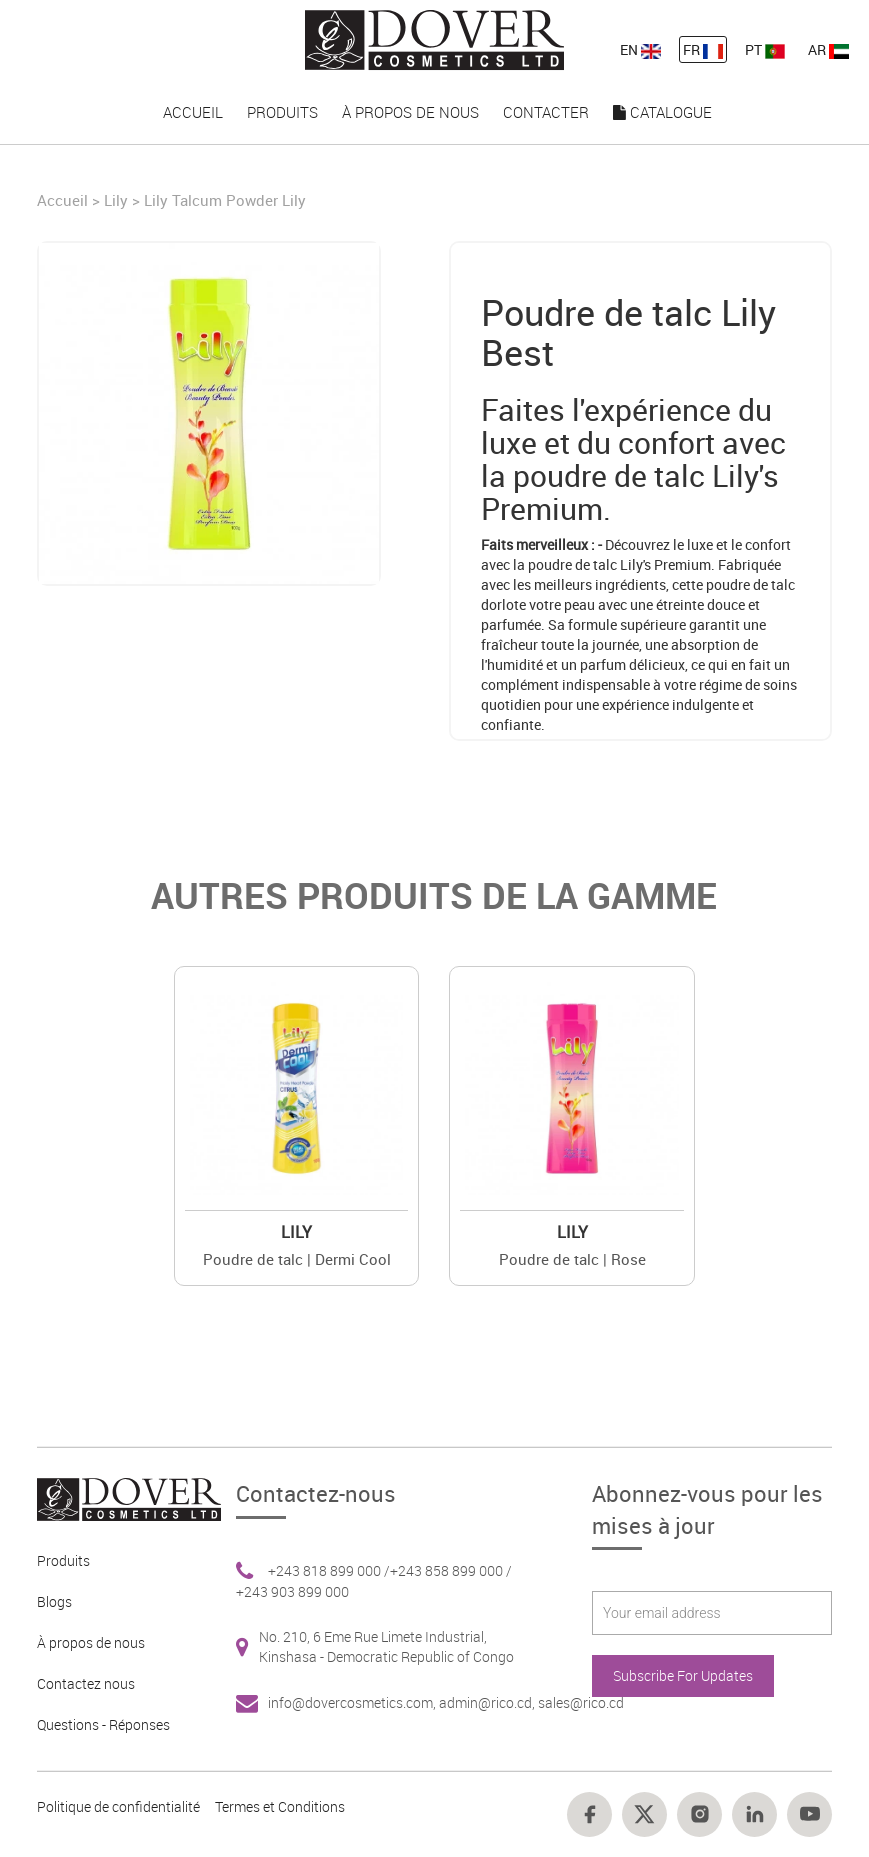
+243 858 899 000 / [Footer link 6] (451, 1570)
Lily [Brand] (116, 200)
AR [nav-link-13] (828, 49)
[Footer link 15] (644, 1814)
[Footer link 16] (699, 1814)
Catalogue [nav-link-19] (662, 112)
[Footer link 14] (589, 1814)
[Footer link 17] (754, 1814)
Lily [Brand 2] (296, 1232)
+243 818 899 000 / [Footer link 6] (329, 1570)
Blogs (54, 1601)
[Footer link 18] (809, 1814)
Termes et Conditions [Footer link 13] (280, 1806)
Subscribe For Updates (683, 1675)
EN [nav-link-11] (640, 49)
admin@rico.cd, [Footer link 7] (488, 1702)
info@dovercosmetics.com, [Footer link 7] (353, 1702)
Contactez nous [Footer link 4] (86, 1683)
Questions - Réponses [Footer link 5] (103, 1724)
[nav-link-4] (435, 38)
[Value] (296, 1088)
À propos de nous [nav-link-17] (410, 112)
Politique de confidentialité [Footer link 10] (118, 1806)
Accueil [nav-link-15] (193, 112)
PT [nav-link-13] (765, 49)
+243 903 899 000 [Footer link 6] (292, 1591)
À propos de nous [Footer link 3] (91, 1642)
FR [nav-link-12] (703, 49)
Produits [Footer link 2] (63, 1560)
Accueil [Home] (64, 200)
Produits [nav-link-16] (282, 112)
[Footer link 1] (121, 1497)
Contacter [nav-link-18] (546, 112)
